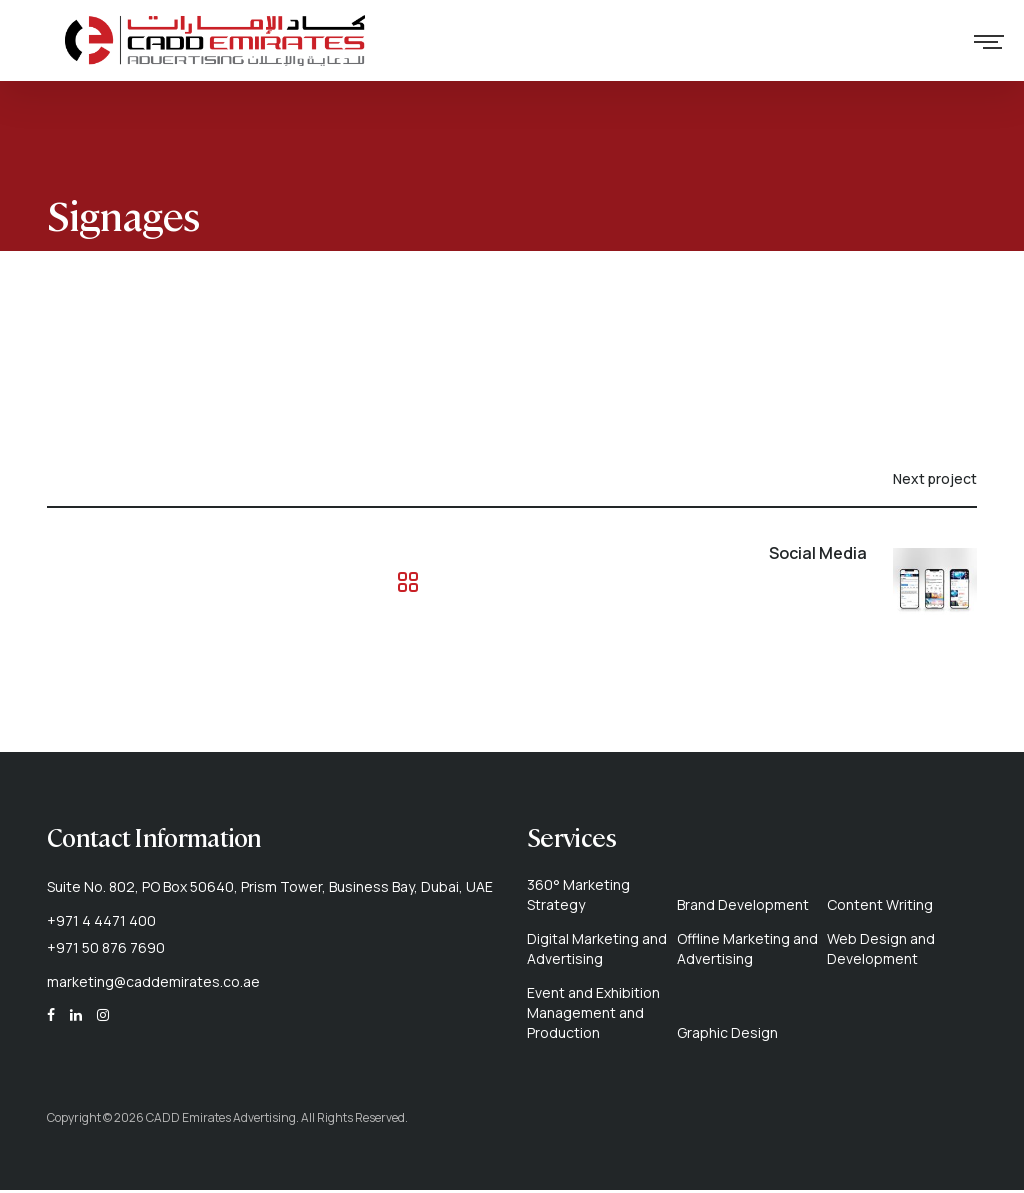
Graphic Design (727, 1035)
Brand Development (743, 907)
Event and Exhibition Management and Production (593, 1015)
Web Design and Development (881, 951)
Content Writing (880, 907)
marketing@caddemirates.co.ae (153, 984)
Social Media (818, 556)
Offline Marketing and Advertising (747, 951)
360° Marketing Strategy (578, 897)
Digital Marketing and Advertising (597, 951)
